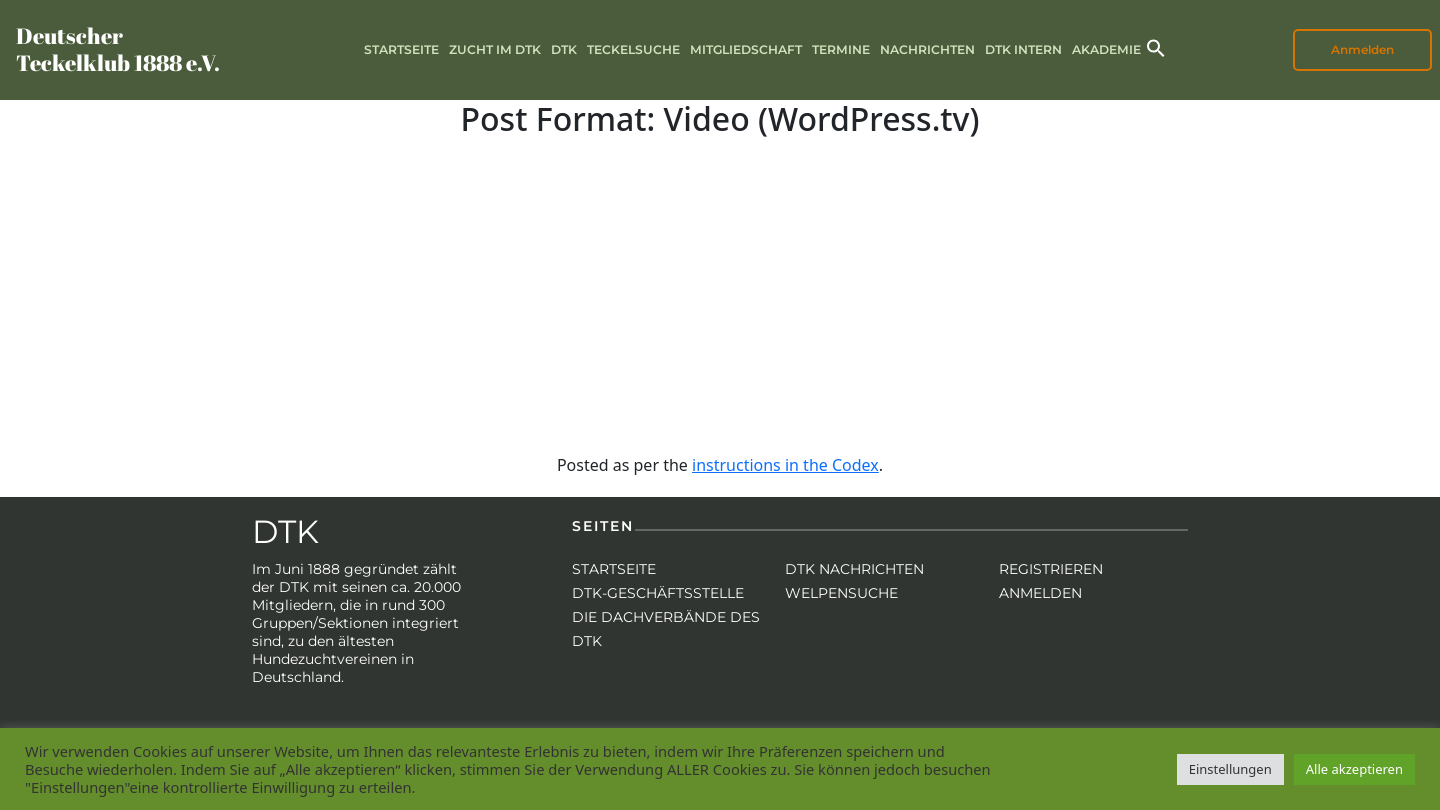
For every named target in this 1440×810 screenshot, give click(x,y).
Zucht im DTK (495, 49)
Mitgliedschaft (746, 49)
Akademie (1106, 49)
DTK (564, 49)
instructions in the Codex (785, 465)
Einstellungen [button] (1230, 769)
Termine (841, 49)
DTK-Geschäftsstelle (658, 593)
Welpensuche (841, 593)
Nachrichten (927, 49)
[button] (1156, 46)
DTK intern (1023, 49)
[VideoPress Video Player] (720, 286)
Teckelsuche (633, 49)
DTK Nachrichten (854, 569)
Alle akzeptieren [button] (1354, 769)
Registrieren (1051, 569)
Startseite (401, 49)
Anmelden (1362, 49)
